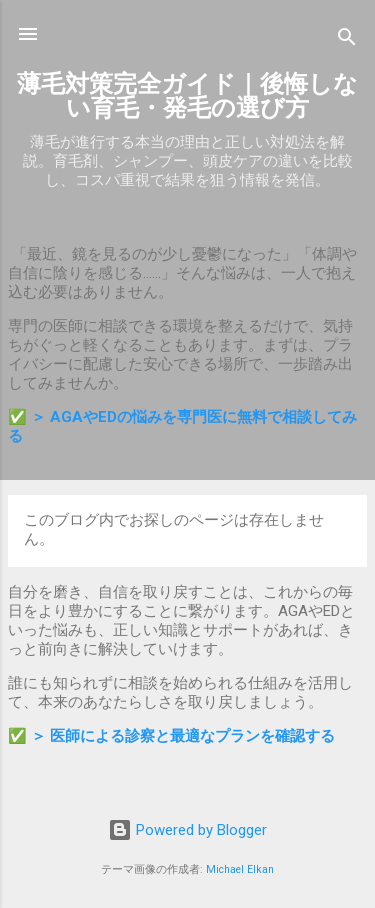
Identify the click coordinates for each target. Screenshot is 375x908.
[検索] (347, 40)
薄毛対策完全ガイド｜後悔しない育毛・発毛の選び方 (187, 96)
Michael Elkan (240, 869)
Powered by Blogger (187, 830)
